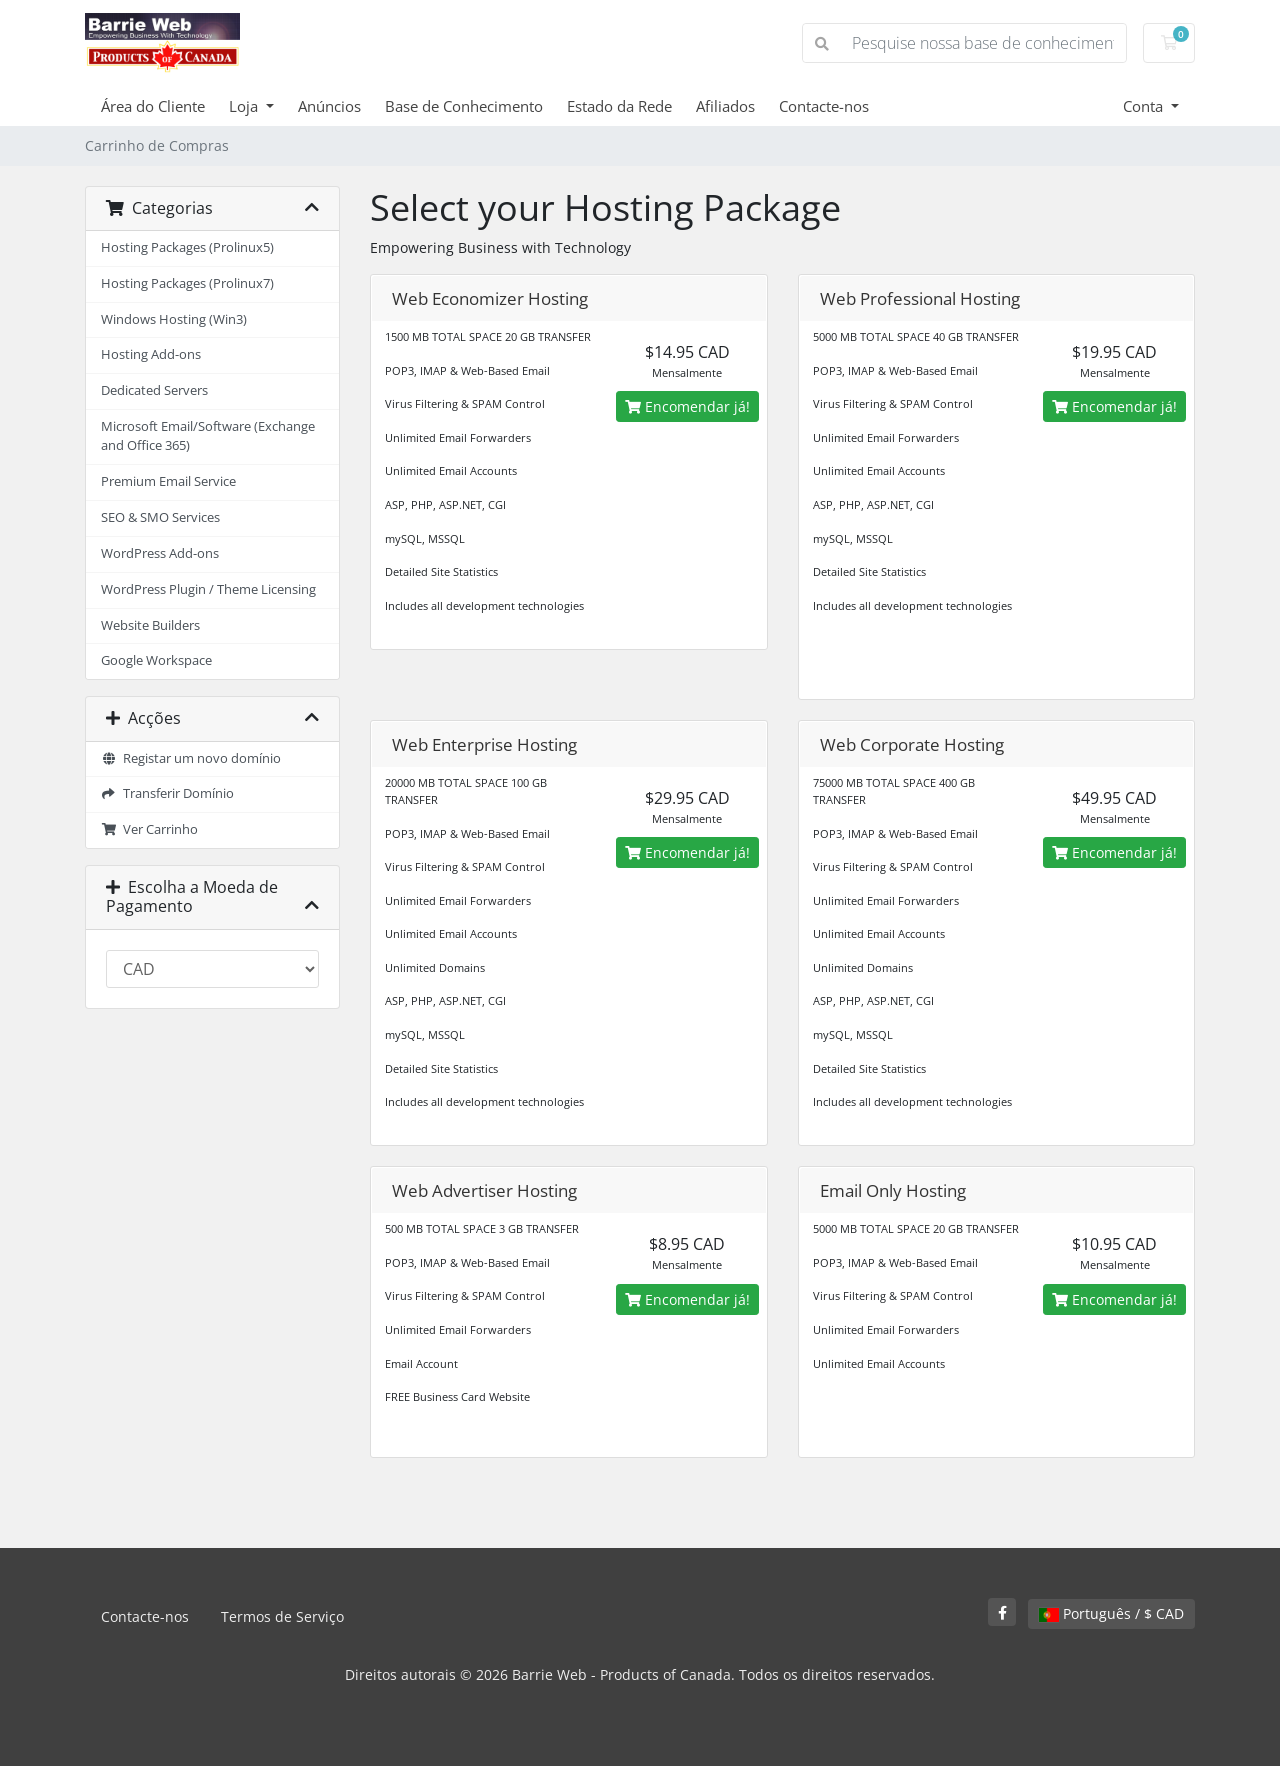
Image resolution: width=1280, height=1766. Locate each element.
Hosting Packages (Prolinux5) (187, 247)
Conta (1145, 106)
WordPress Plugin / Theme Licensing (208, 589)
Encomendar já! (687, 406)
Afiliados (725, 106)
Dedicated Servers (154, 390)
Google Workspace (156, 660)
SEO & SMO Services (160, 517)
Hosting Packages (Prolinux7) (187, 283)
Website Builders (150, 625)
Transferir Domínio (167, 793)
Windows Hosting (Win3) (174, 319)
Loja (245, 106)
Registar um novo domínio (191, 758)
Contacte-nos (824, 106)
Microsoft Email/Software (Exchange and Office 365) (208, 436)
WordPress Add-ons (160, 553)
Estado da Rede (619, 106)
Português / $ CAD (1111, 1613)
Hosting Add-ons (151, 354)
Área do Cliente (153, 106)
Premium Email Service (168, 481)
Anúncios (329, 106)
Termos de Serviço (282, 1616)
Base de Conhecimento (464, 106)
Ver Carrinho (149, 829)
